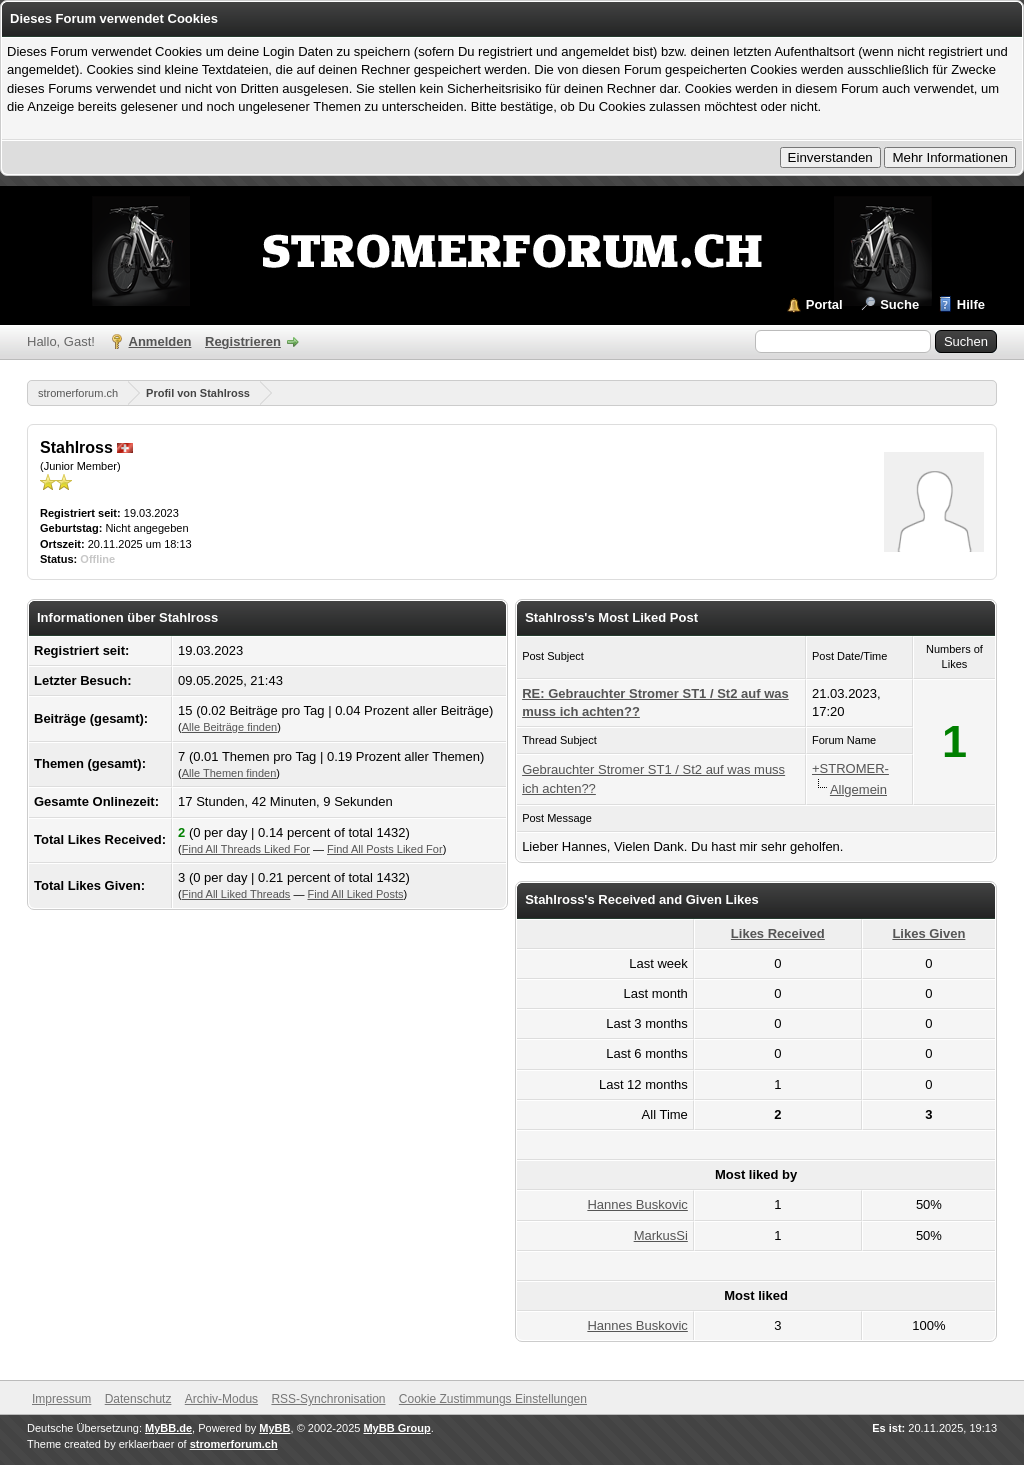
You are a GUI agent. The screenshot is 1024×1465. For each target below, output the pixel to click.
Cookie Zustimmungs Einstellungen (493, 1399)
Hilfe (971, 304)
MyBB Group (396, 1428)
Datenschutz (138, 1399)
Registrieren (243, 341)
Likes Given (928, 933)
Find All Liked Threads (236, 894)
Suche (899, 304)
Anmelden (160, 341)
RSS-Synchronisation (328, 1399)
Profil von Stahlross (198, 393)
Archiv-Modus (221, 1399)
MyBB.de (168, 1428)
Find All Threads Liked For (246, 849)
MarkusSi (661, 1235)
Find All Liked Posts (356, 894)
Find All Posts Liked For (385, 849)
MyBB (274, 1428)
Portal (824, 304)
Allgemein (858, 789)
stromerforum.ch (78, 393)
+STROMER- (850, 768)
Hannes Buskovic (637, 1204)
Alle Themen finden (229, 773)
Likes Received (778, 933)
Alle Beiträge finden (229, 727)
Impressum (61, 1399)
